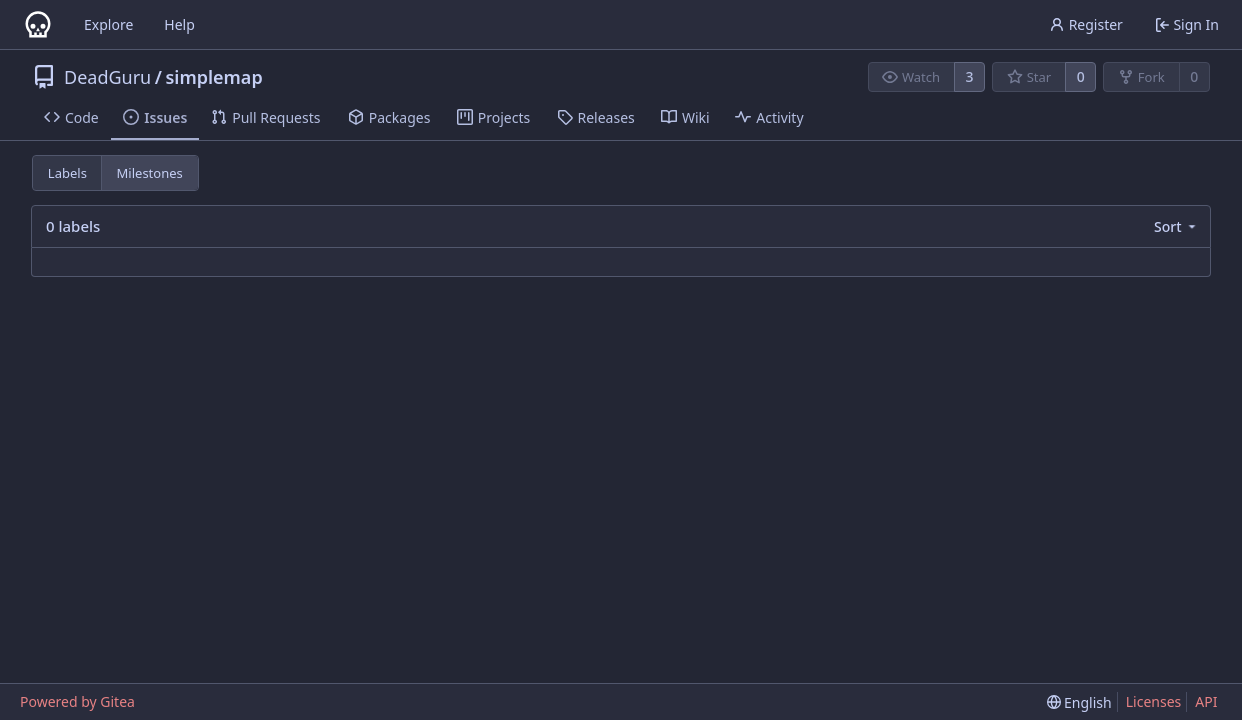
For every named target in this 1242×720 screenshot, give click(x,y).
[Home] (38, 25)
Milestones (150, 173)
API (1206, 701)
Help (179, 24)
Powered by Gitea (77, 701)
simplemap (213, 77)
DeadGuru (107, 77)
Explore (108, 24)
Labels (67, 173)
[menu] (1176, 226)
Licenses (1154, 701)
